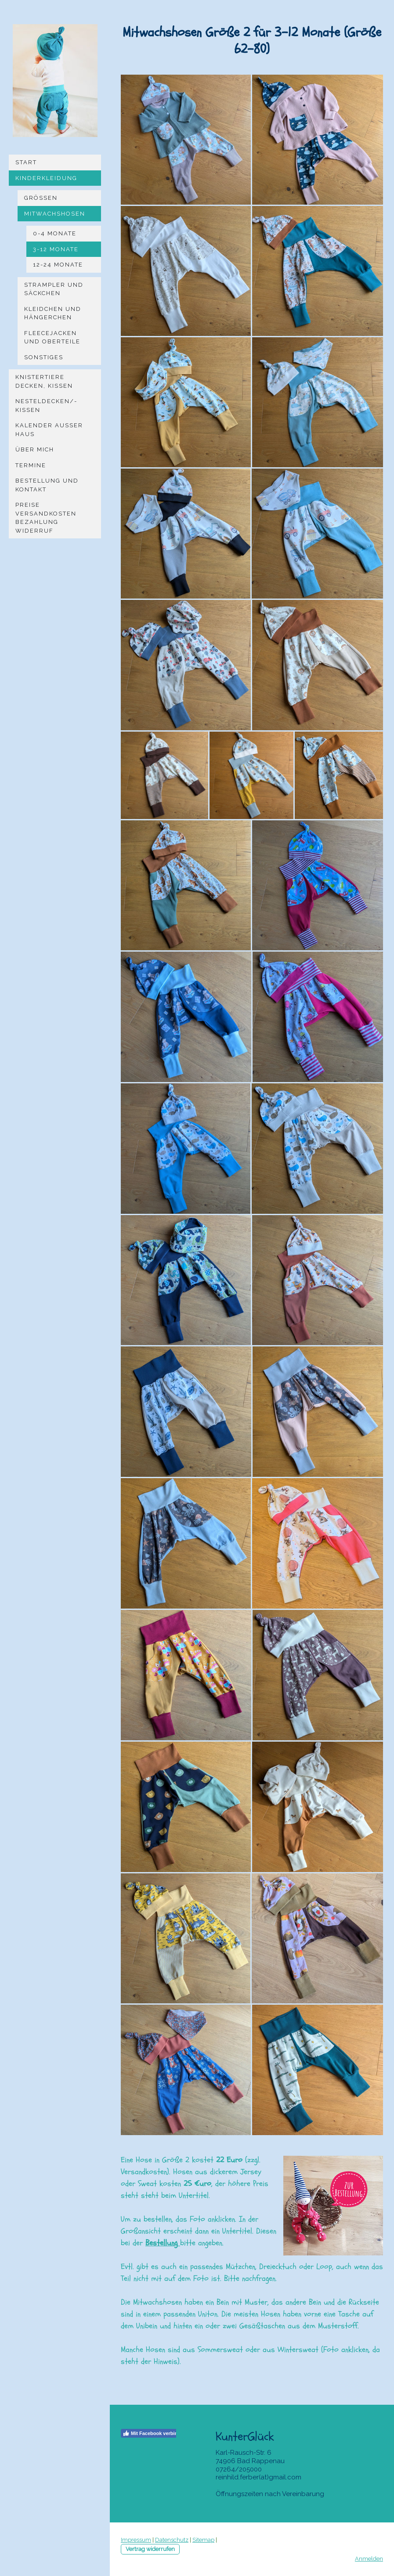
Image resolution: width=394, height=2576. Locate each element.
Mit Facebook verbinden (154, 2433)
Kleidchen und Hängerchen (52, 313)
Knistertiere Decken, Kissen (44, 381)
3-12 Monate (56, 249)
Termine (30, 465)
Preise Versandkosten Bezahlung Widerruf (45, 517)
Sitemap (203, 2539)
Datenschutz (171, 2539)
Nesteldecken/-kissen (46, 405)
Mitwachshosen (54, 213)
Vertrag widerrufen (150, 2549)
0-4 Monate (54, 233)
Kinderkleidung (46, 178)
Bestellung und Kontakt (47, 485)
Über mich (34, 449)
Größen (41, 198)
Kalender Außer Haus (49, 429)
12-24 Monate (58, 264)
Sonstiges (43, 357)
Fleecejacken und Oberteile (52, 337)
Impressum (136, 2539)
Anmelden (369, 2558)
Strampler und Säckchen (53, 289)
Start (26, 162)
